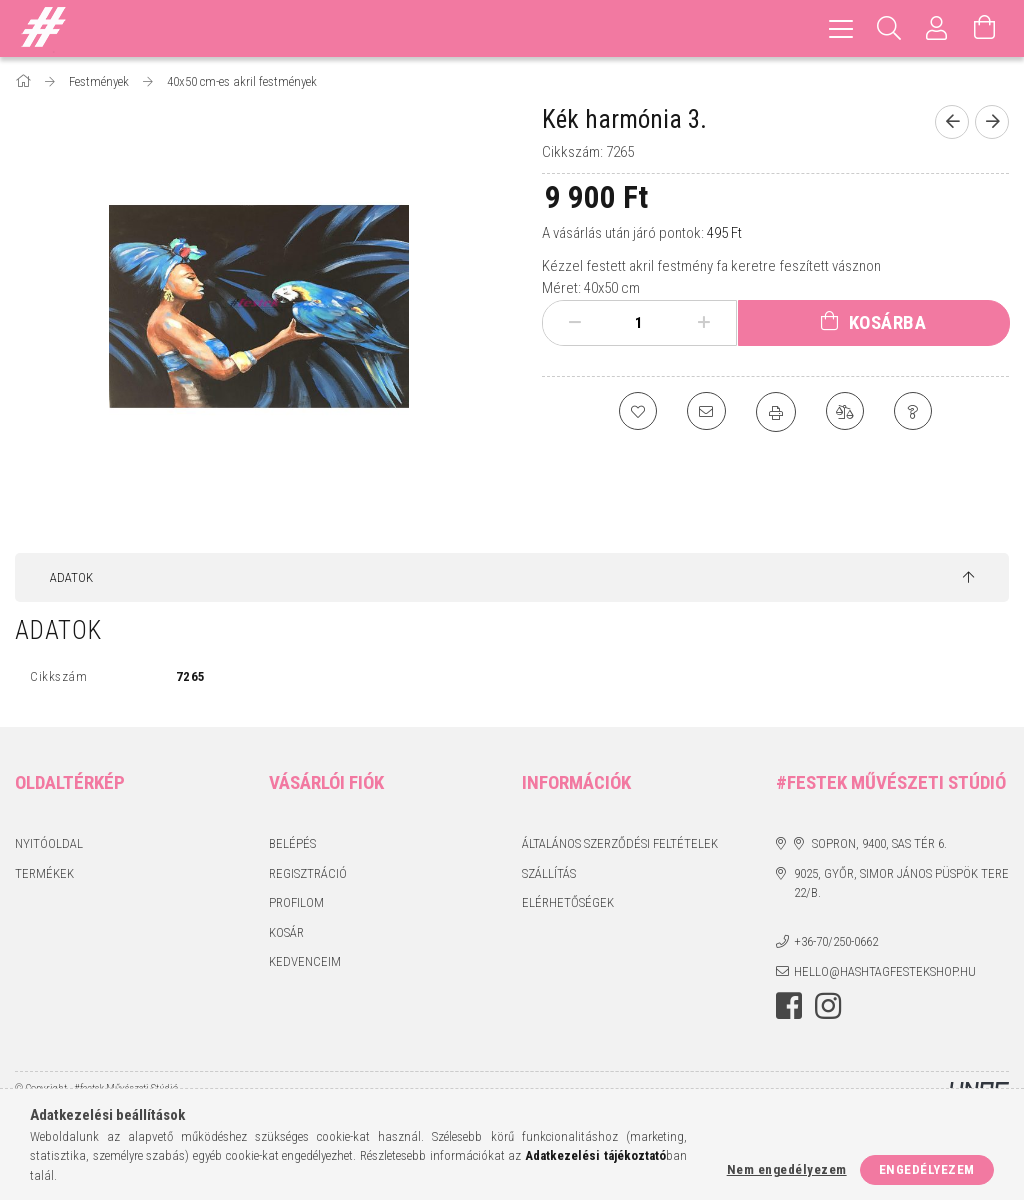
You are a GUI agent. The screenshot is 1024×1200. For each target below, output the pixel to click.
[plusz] (703, 323)
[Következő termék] (992, 122)
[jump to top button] (968, 578)
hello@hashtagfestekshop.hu (885, 971)
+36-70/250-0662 (836, 941)
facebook (789, 1006)
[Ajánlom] (706, 412)
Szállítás (549, 873)
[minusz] (575, 323)
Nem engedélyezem (787, 1169)
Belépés (292, 843)
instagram (828, 1006)
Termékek (44, 873)
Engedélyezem (927, 1169)
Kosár (286, 932)
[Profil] (937, 28)
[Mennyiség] (639, 323)
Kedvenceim (305, 961)
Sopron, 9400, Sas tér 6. (879, 843)
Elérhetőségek (568, 902)
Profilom (296, 902)
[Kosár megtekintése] (985, 28)
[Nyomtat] (776, 412)
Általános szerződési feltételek (620, 843)
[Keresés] (889, 28)
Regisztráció (308, 873)
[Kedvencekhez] (636, 412)
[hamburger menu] (841, 28)
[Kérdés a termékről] (916, 412)
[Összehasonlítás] (846, 412)
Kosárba (888, 322)
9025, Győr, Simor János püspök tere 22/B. (901, 883)
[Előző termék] (952, 122)
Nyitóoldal (49, 843)
